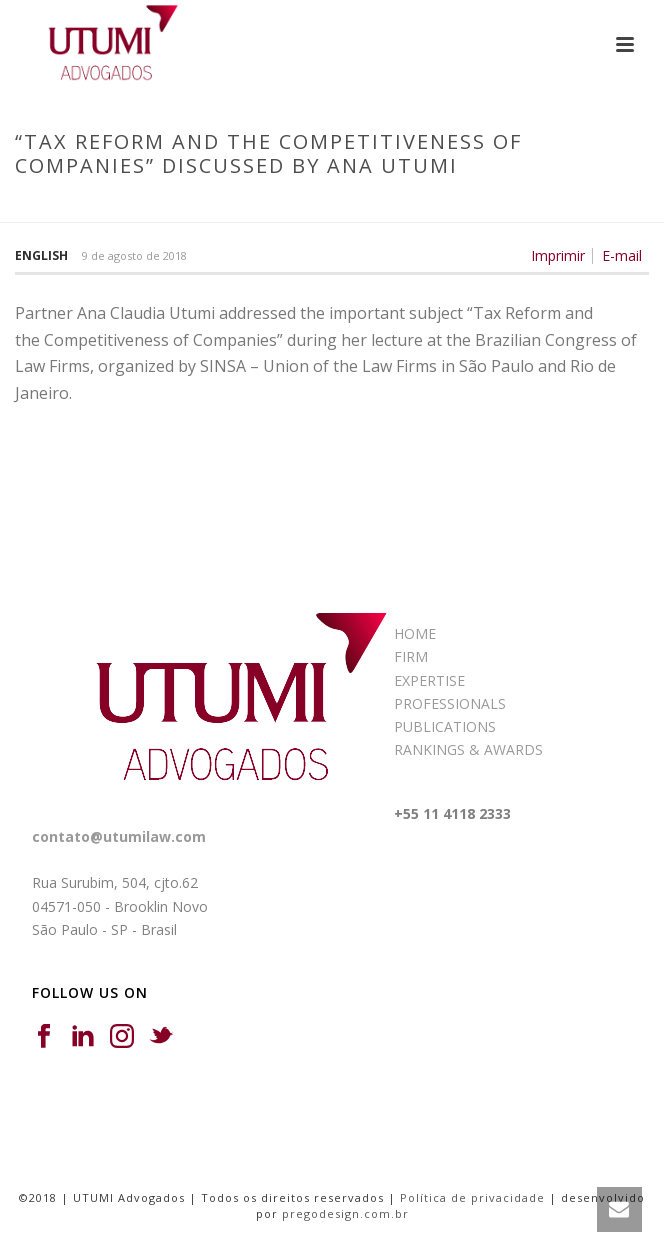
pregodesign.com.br (345, 1213)
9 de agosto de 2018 (134, 255)
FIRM (411, 656)
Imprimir (558, 256)
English (41, 255)
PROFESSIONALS (450, 703)
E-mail (622, 256)
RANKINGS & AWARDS (468, 749)
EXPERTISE (429, 680)
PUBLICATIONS (445, 726)
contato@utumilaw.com (119, 836)
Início (65, 208)
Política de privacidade (472, 1197)
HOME (415, 633)
